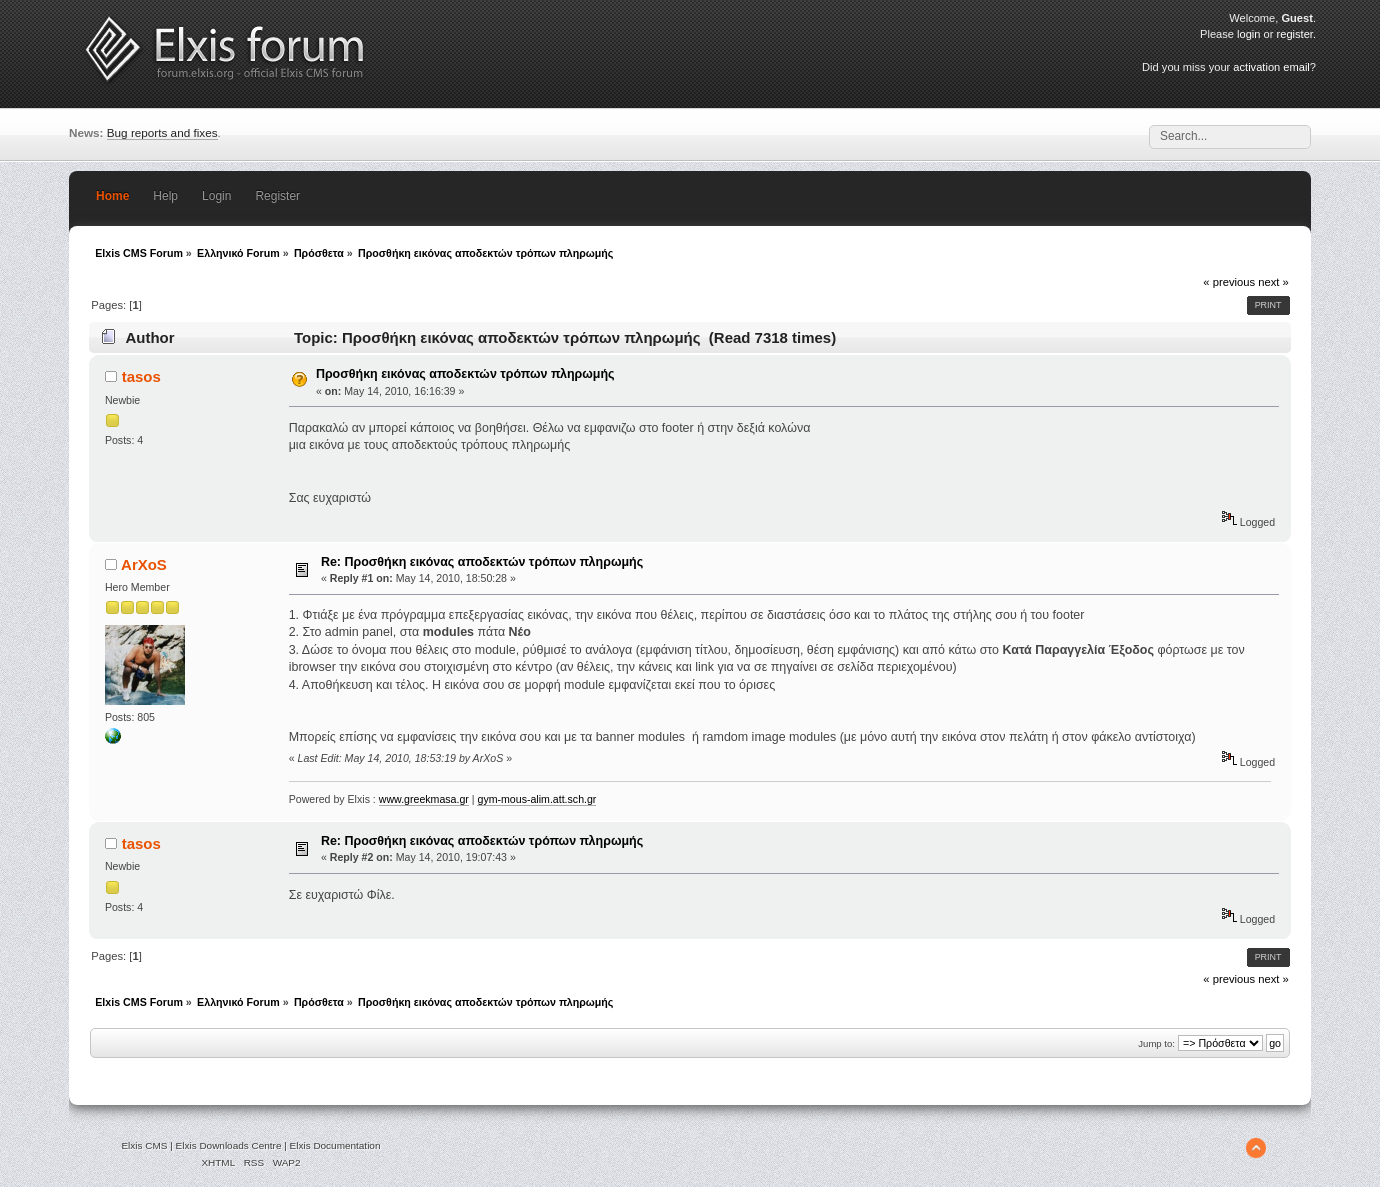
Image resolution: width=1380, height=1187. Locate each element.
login (1248, 34)
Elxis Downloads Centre (229, 1145)
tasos (141, 376)
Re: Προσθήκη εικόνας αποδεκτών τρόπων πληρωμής (482, 562)
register (1295, 34)
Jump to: (1156, 1043)
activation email (1271, 67)
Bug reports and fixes (162, 132)
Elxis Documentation (335, 1145)
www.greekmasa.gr (424, 799)
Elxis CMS (144, 1145)
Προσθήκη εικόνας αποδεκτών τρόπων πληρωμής (465, 374)
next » (1273, 282)
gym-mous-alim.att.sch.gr (536, 799)
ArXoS (144, 564)
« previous (1229, 282)
